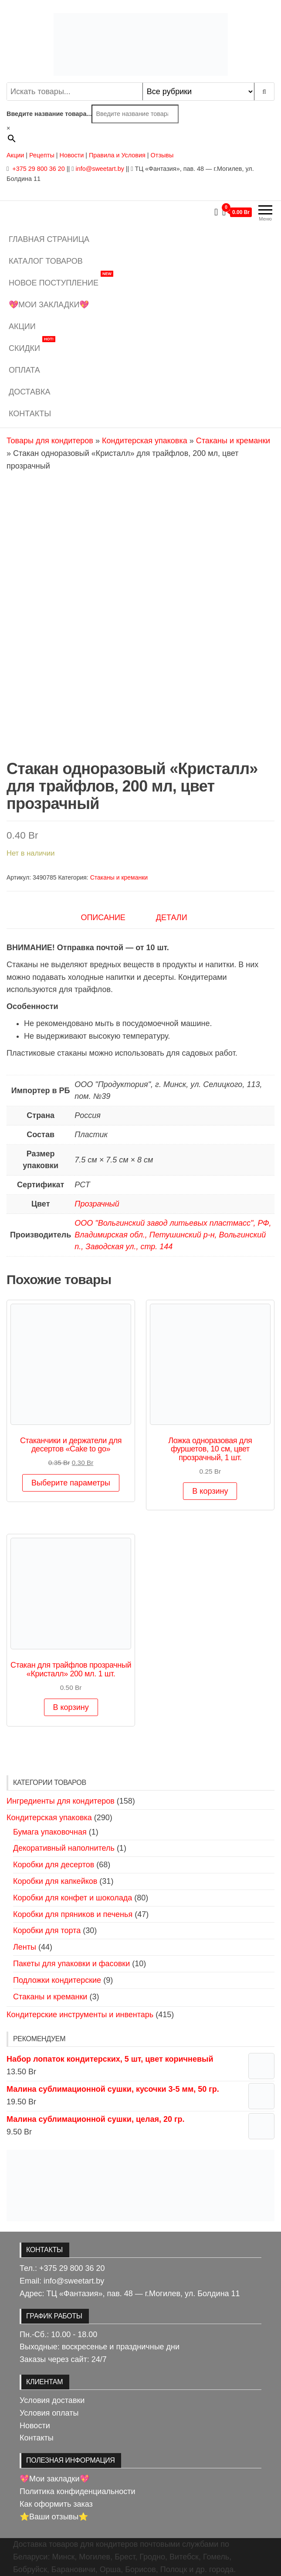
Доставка (30, 391)
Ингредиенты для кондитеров (61, 1801)
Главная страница (49, 239)
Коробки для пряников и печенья (72, 1914)
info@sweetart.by (99, 168)
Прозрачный (96, 1204)
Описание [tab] (103, 917)
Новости (72, 155)
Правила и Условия (117, 155)
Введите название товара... (49, 113)
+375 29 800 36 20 (37, 168)
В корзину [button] (210, 1491)
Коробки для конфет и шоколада (72, 1897)
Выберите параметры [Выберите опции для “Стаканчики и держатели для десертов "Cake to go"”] (70, 1482)
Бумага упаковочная (50, 1832)
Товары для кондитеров (50, 440)
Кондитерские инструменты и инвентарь (80, 2014)
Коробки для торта (47, 1930)
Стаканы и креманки (233, 440)
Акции (15, 155)
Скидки (32, 345)
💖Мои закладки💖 (49, 304)
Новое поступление (61, 279)
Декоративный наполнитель (64, 1848)
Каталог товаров (46, 261)
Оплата (24, 370)
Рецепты (42, 155)
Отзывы (162, 155)
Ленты (24, 1947)
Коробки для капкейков (55, 1881)
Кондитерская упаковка (144, 440)
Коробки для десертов (53, 1864)
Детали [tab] (171, 917)
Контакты (30, 413)
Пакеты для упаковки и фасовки (71, 1963)
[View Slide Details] (140, 2185)
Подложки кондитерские (57, 1980)
